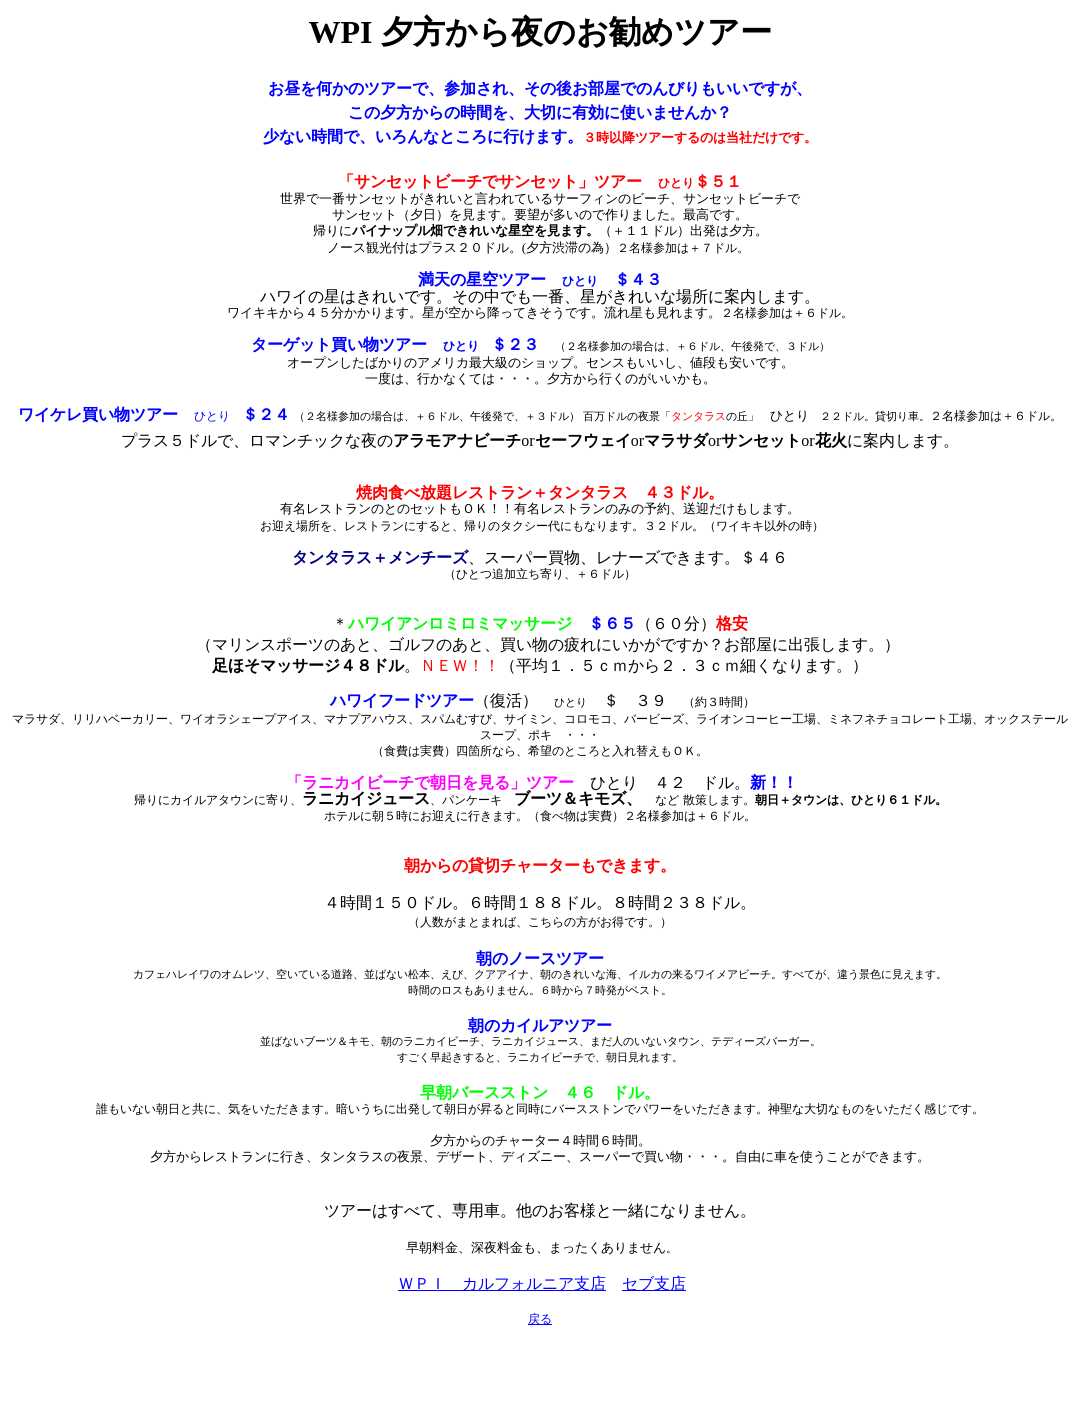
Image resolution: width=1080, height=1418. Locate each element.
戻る (540, 1319)
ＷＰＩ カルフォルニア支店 (502, 1283)
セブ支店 (654, 1283)
